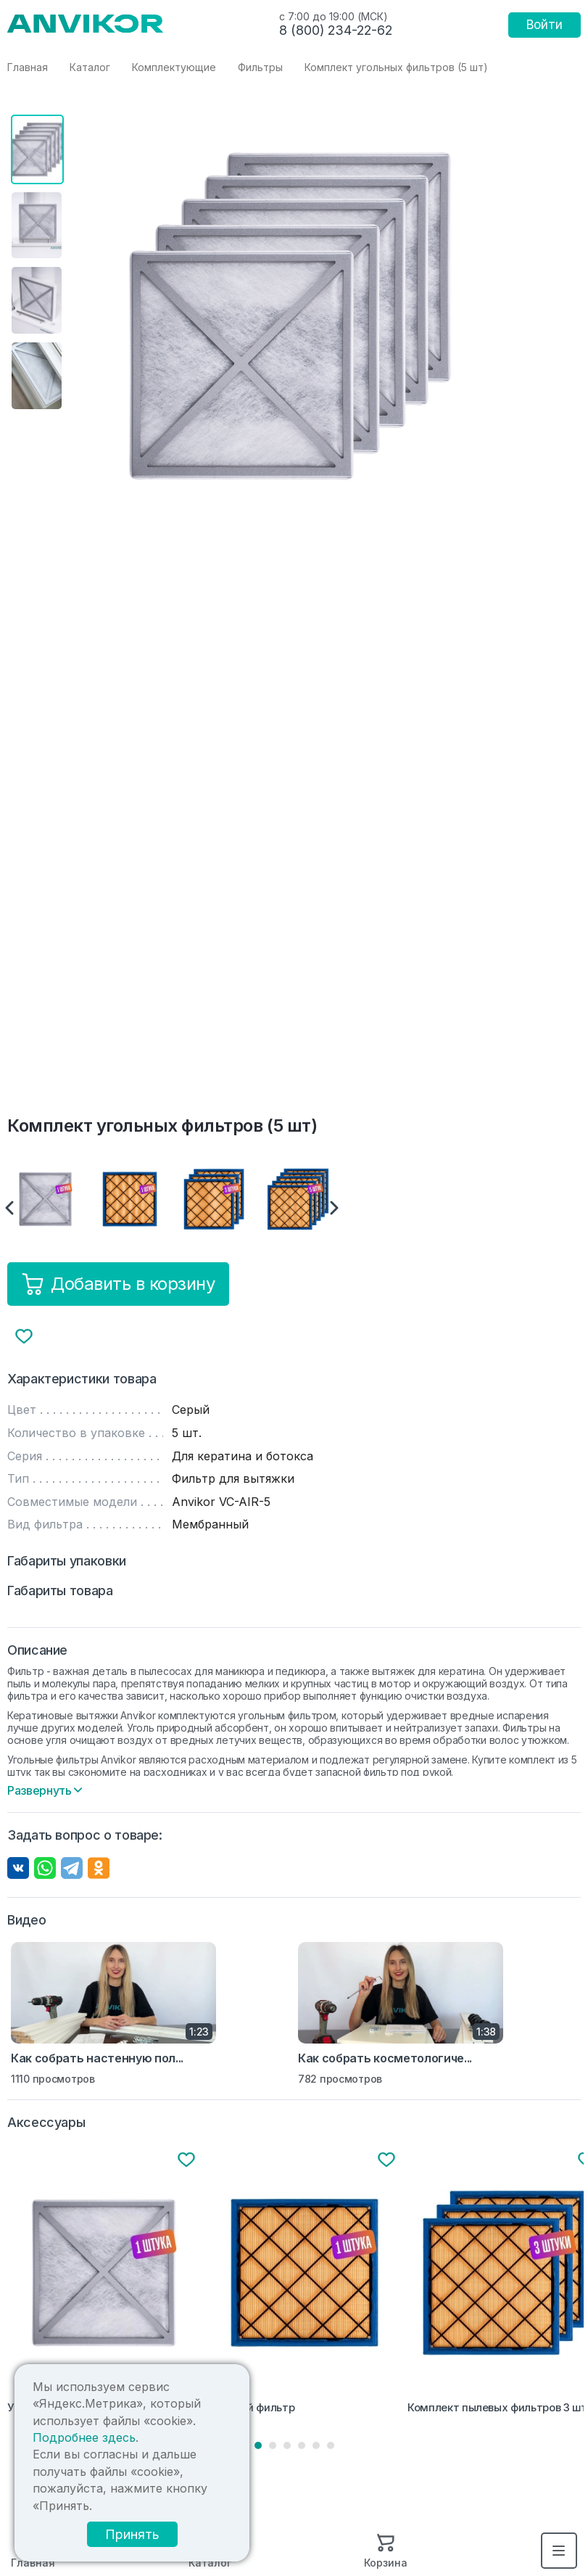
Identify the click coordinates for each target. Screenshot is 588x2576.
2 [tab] (272, 2445)
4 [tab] (301, 2445)
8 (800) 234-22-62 (336, 30)
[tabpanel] (104, 2284)
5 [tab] (316, 2445)
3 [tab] (287, 2445)
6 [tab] (330, 2445)
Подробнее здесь (83, 2438)
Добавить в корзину (118, 1284)
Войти (544, 24)
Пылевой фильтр (250, 2407)
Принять (136, 2534)
